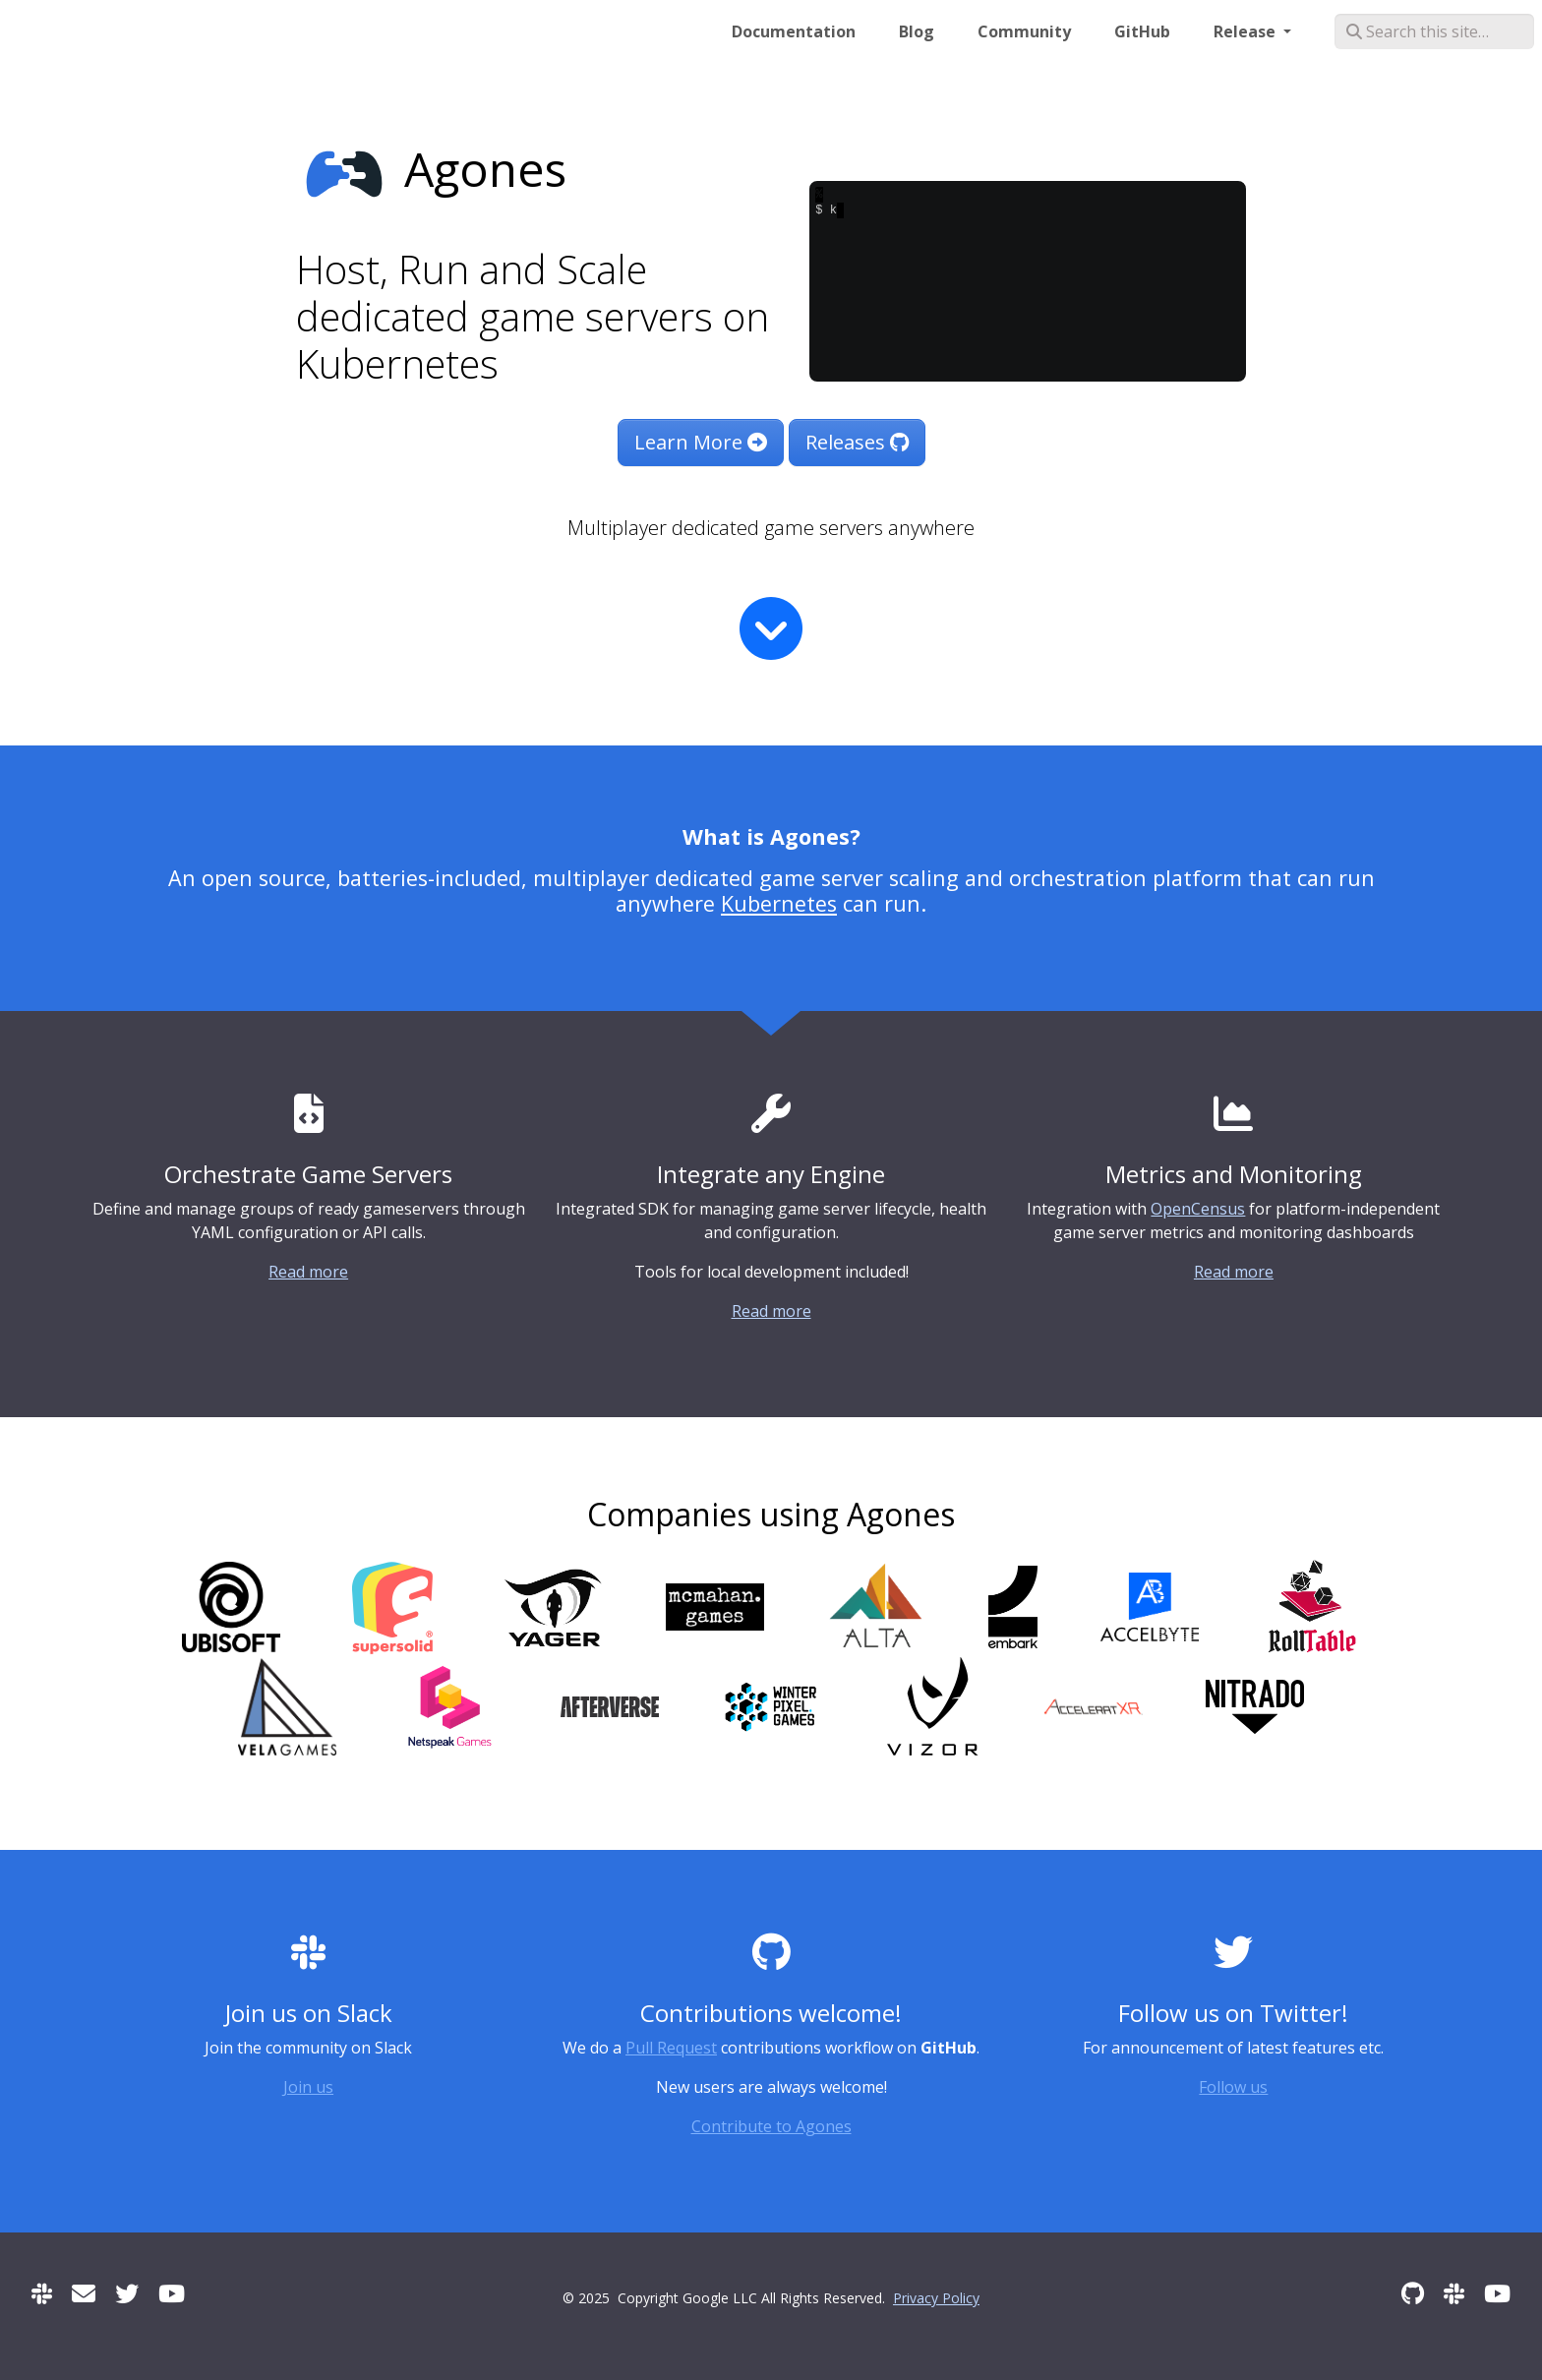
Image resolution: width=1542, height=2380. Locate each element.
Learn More (700, 442)
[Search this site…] (1434, 31)
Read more (308, 1271)
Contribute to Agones (771, 2126)
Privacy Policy (936, 2298)
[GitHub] (1412, 2293)
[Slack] (41, 2293)
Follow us (1233, 2087)
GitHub (1142, 31)
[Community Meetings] (171, 2293)
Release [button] (1246, 31)
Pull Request (671, 2047)
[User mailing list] (83, 2293)
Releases (857, 442)
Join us (308, 2087)
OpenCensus (1198, 1209)
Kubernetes (779, 903)
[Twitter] (127, 2293)
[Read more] (771, 628)
